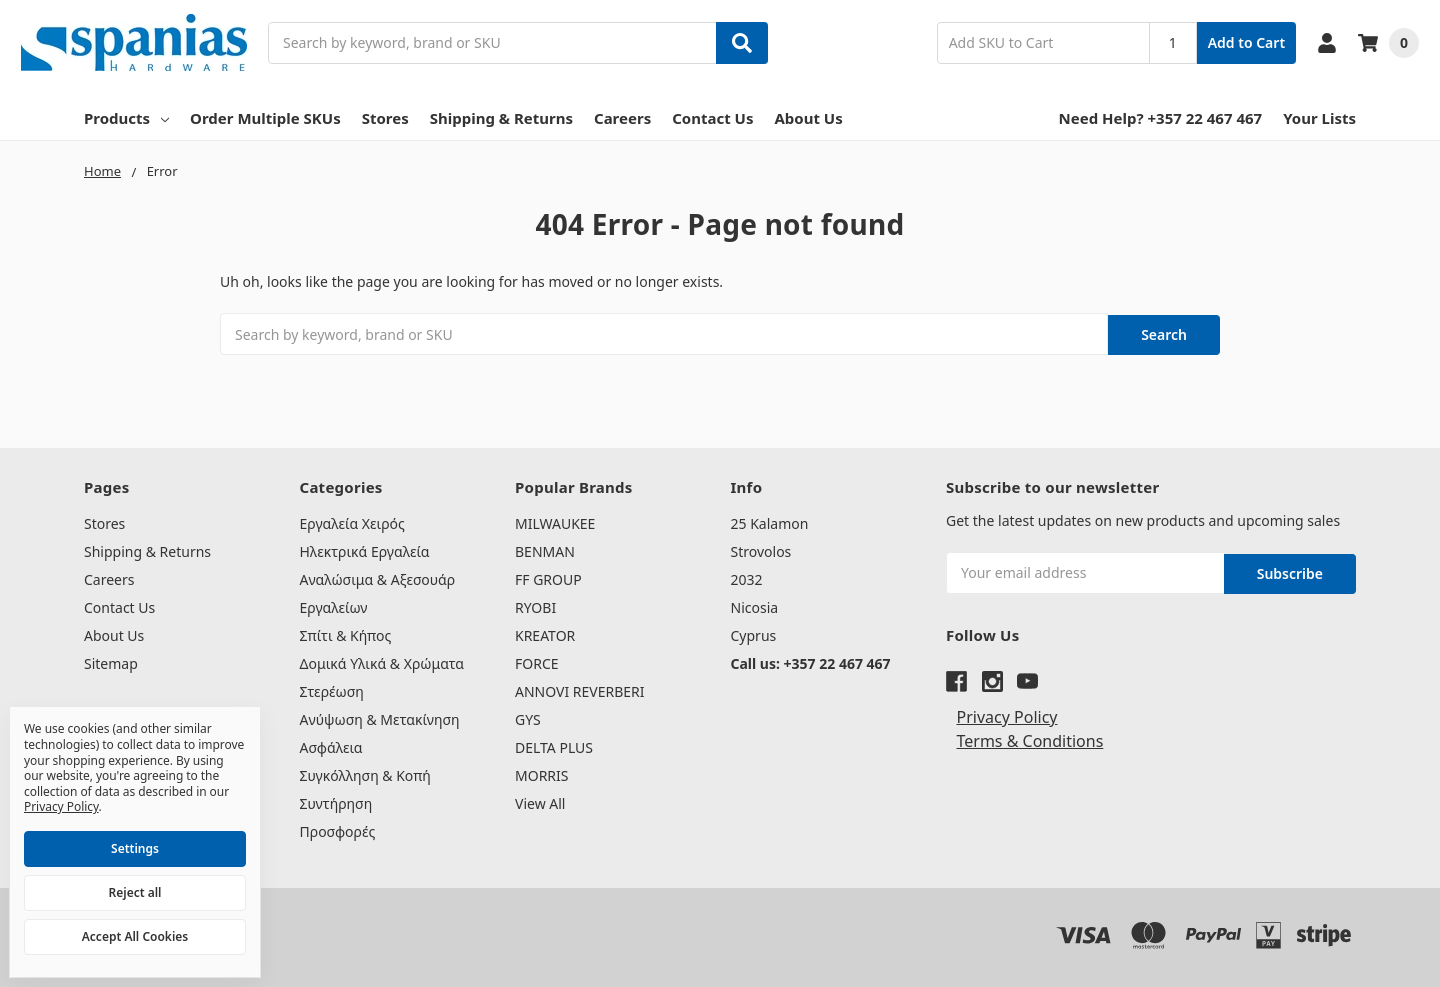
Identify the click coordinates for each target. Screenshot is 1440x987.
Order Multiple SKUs (265, 118)
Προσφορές (338, 829)
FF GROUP (548, 577)
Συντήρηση (336, 801)
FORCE (537, 661)
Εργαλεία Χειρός (352, 521)
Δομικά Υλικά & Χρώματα (382, 661)
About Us (808, 118)
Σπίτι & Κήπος (346, 633)
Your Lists (1319, 118)
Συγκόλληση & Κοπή (365, 773)
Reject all (135, 892)
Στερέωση (332, 689)
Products (126, 118)
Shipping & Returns (501, 118)
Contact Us (712, 118)
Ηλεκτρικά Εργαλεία (365, 549)
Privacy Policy (1007, 713)
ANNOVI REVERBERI (580, 689)
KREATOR (545, 633)
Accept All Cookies (135, 936)
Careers (622, 118)
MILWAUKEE (555, 521)
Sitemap (111, 661)
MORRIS (541, 773)
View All (540, 801)
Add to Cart (1246, 42)
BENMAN (545, 549)
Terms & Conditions (1030, 737)
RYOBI (535, 605)
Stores (385, 118)
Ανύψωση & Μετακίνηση (380, 717)
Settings (135, 848)
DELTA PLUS (554, 745)
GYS (528, 717)
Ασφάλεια (331, 745)
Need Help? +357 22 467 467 (1161, 118)
